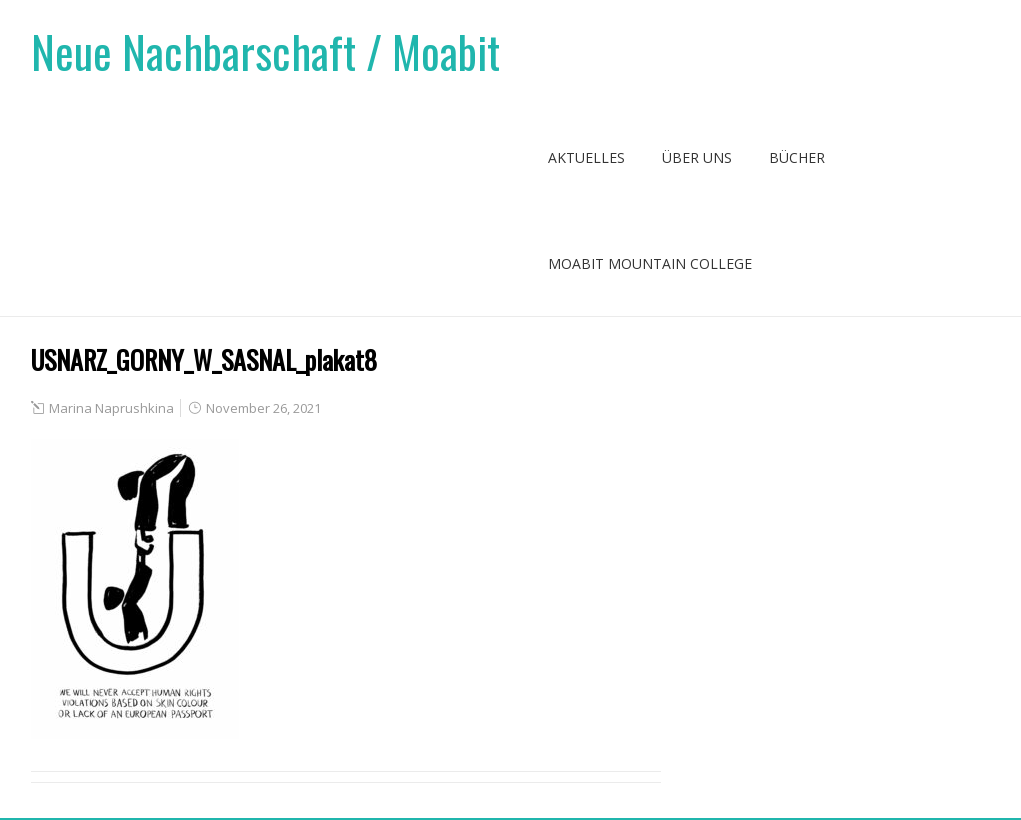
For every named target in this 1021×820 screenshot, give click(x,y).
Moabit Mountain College (650, 263)
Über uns (697, 157)
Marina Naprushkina (111, 408)
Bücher (797, 157)
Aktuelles (586, 157)
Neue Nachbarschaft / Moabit (265, 51)
